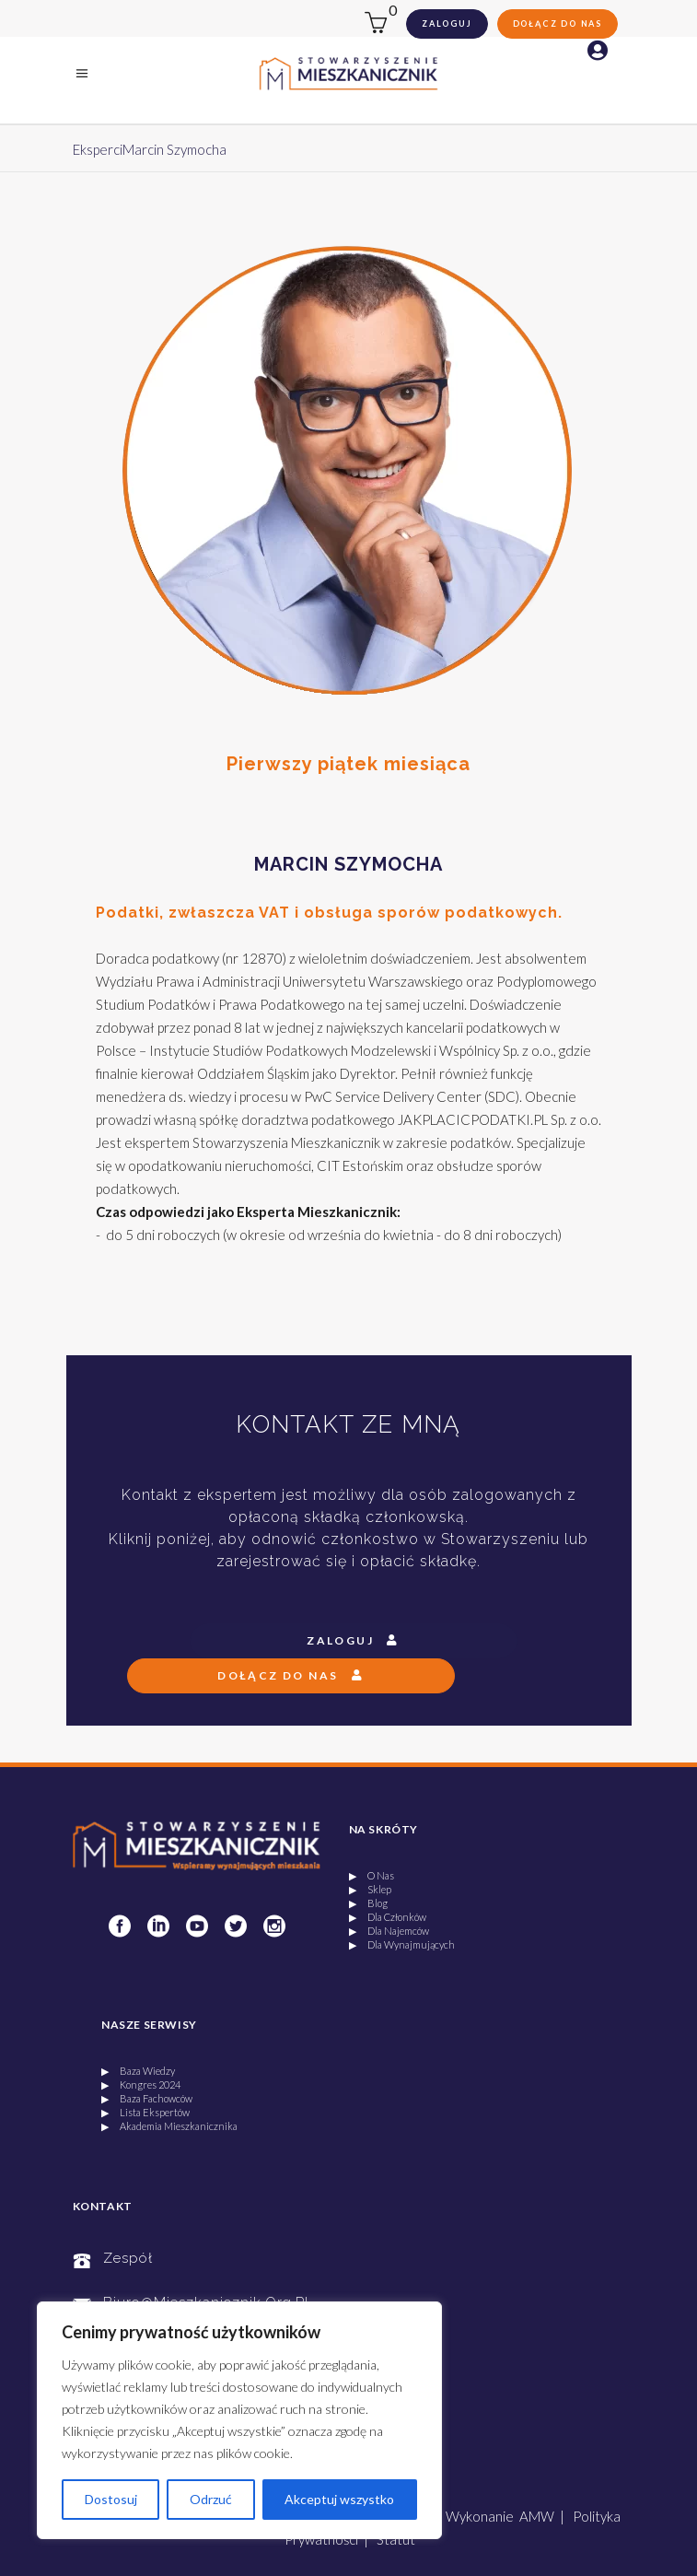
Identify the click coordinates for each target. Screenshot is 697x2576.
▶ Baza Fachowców (146, 2098)
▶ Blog (368, 1903)
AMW (536, 2516)
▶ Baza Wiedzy (138, 2071)
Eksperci (97, 149)
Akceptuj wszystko (339, 2499)
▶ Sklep (370, 1889)
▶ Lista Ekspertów (145, 2112)
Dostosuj (111, 2499)
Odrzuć (211, 2499)
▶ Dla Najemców (389, 1931)
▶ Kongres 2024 (140, 2084)
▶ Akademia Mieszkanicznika (169, 2126)
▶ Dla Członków (387, 1917)
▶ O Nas (371, 1875)
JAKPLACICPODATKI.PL (473, 1119)
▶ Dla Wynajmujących (402, 1944)
